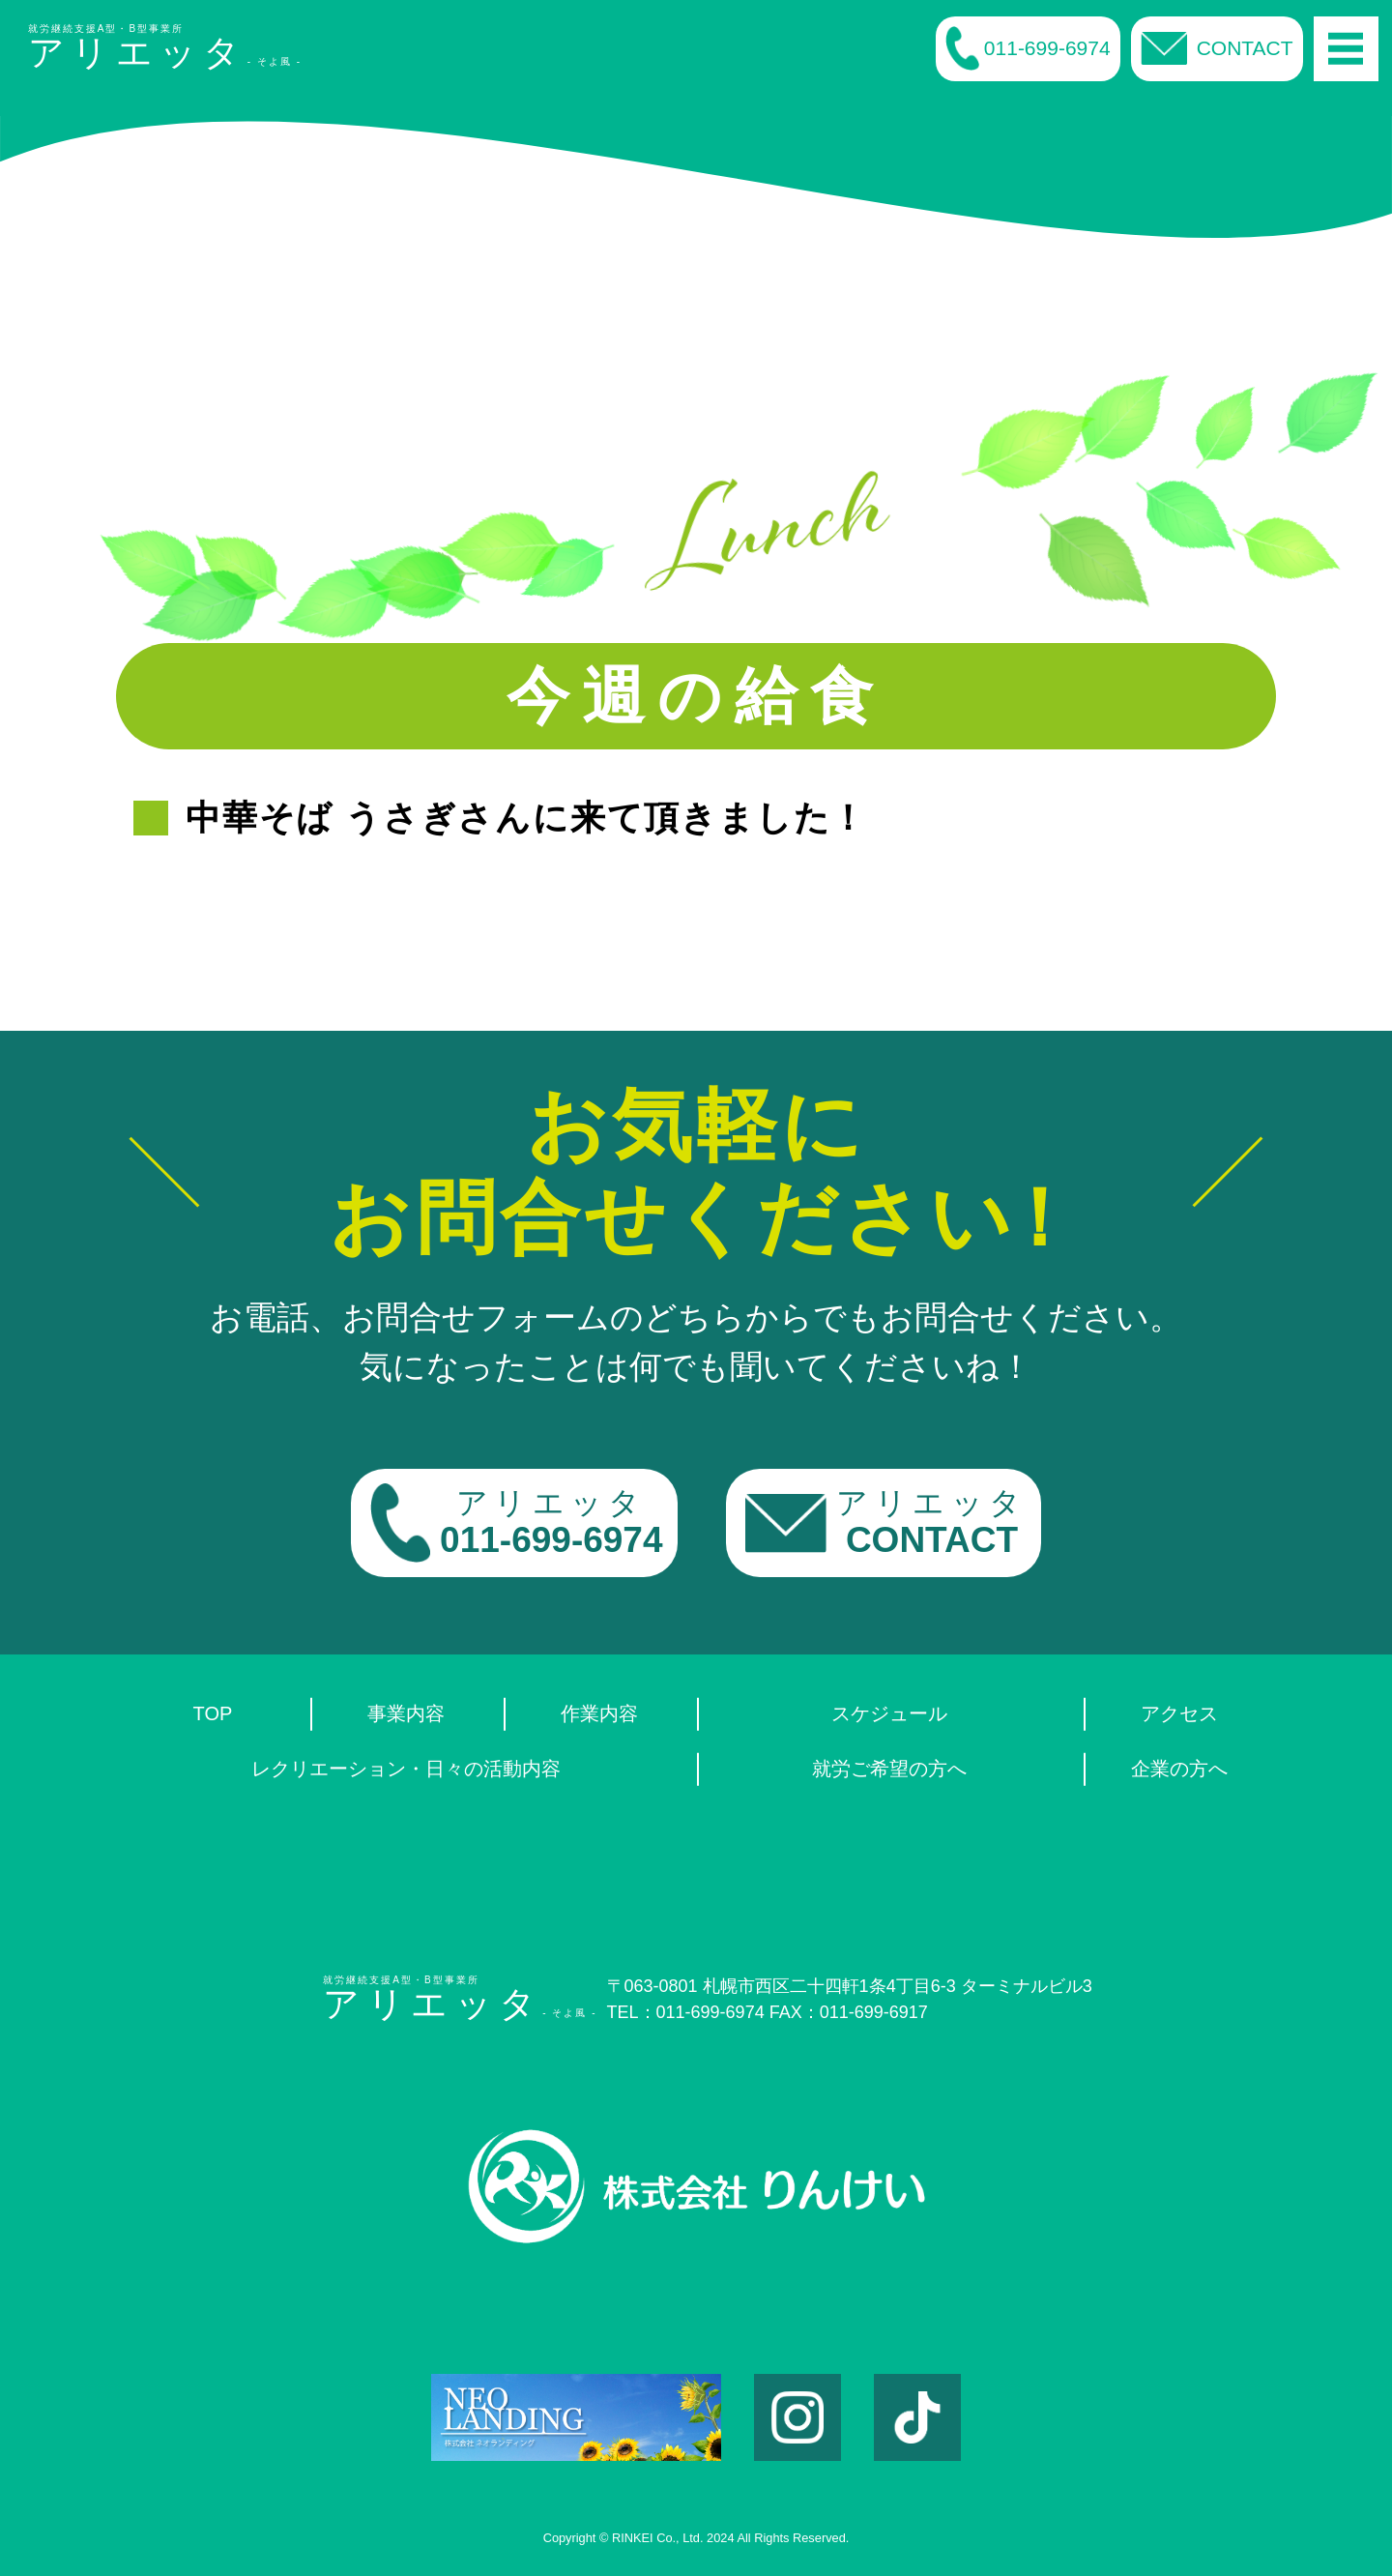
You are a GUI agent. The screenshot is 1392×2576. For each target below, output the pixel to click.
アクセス (1179, 1713)
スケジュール (889, 1713)
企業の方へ (1179, 1768)
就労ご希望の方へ (889, 1768)
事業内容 (406, 1713)
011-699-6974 (1028, 48)
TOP (213, 1713)
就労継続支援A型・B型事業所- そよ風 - (165, 48)
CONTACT (1217, 48)
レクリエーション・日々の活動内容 (406, 1768)
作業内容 (599, 1713)
